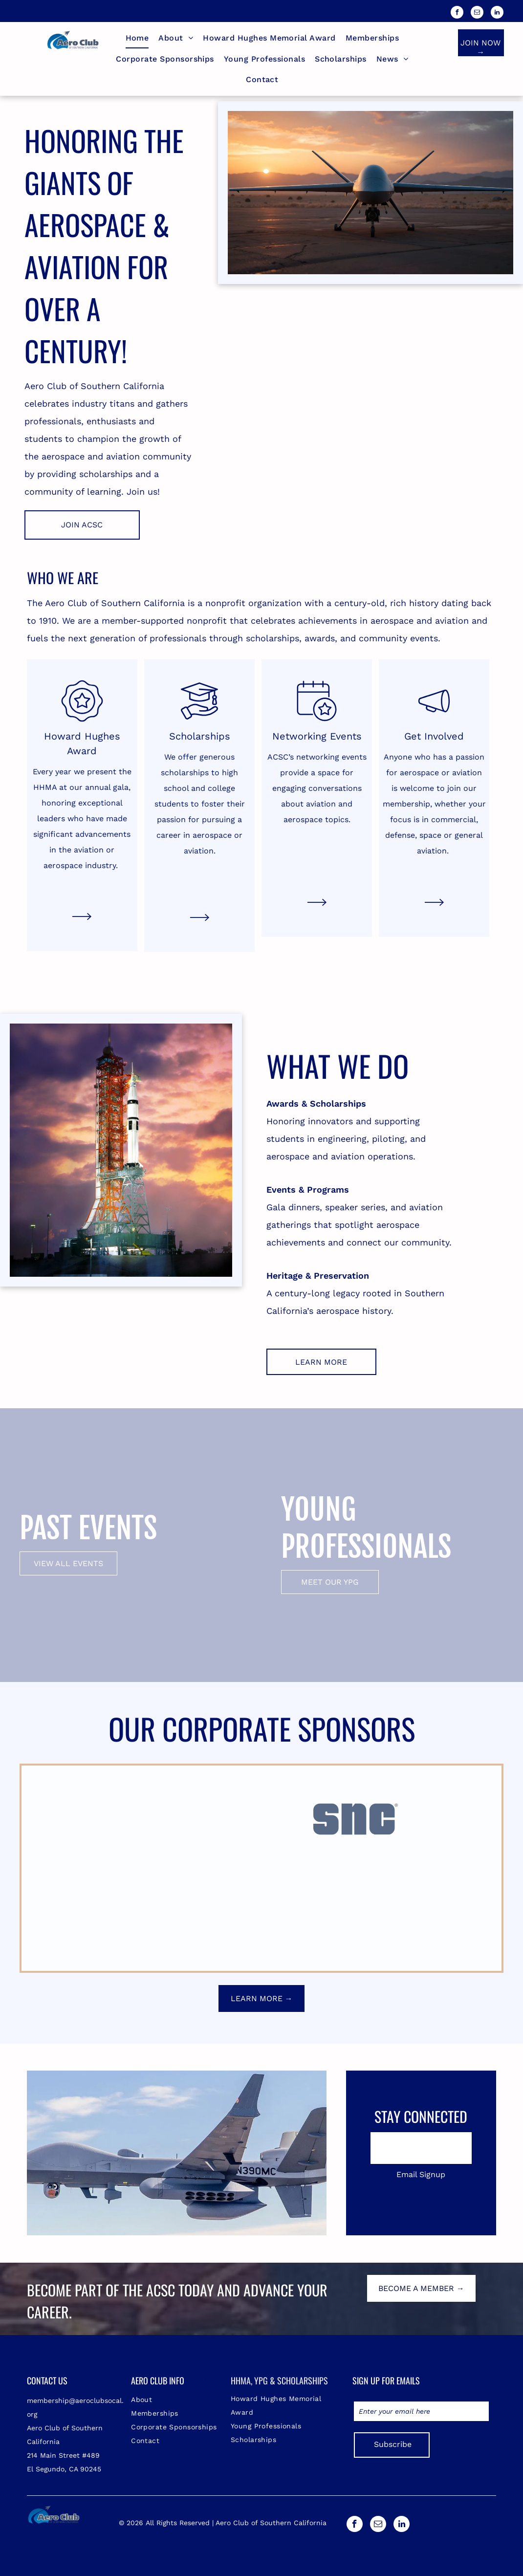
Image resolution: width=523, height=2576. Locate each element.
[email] (477, 13)
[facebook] (457, 13)
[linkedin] (497, 13)
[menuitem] (137, 38)
